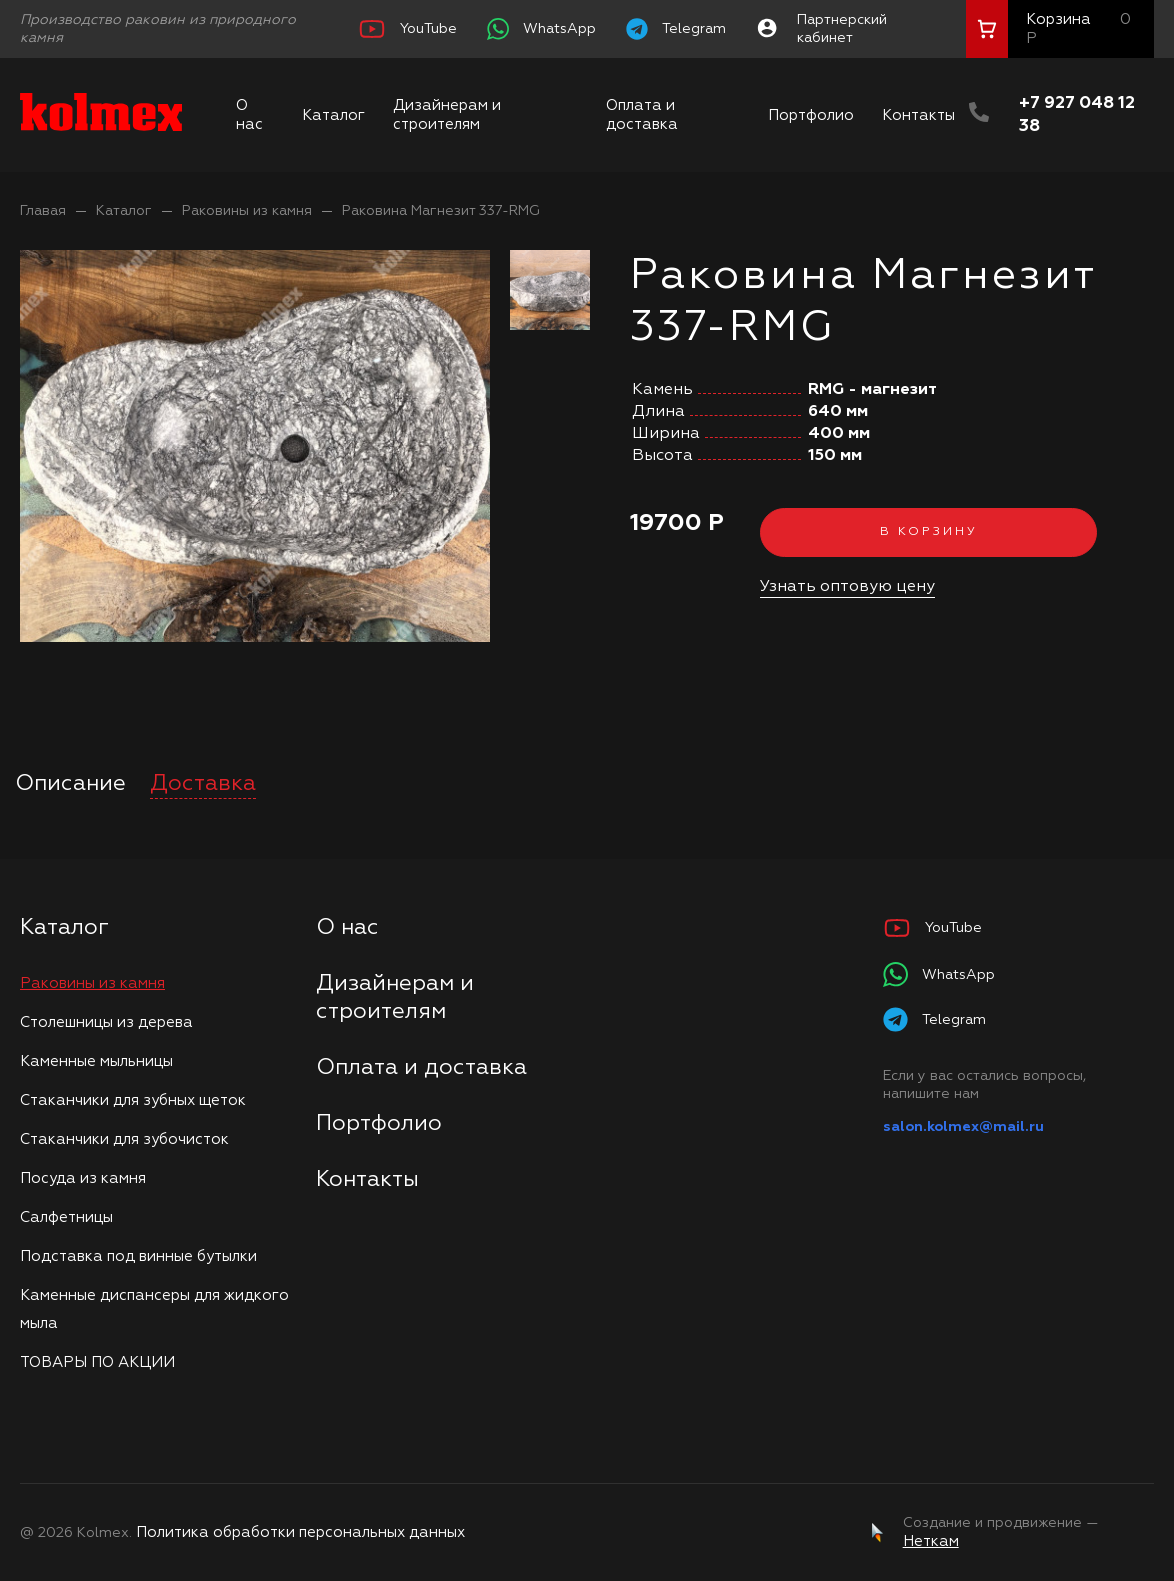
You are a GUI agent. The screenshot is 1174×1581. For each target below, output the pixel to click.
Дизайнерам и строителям (447, 115)
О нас (249, 115)
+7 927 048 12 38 (1077, 115)
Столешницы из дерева (106, 1022)
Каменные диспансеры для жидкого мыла (154, 1309)
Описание (70, 784)
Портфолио (811, 115)
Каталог (333, 115)
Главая (43, 211)
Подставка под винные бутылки (138, 1256)
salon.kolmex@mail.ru (963, 1127)
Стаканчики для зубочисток (124, 1139)
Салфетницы (66, 1217)
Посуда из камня (83, 1178)
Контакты (918, 115)
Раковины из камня (247, 211)
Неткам (931, 1541)
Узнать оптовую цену (847, 587)
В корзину (929, 532)
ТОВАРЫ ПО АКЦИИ (97, 1362)
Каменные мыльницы (96, 1061)
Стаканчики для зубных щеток (133, 1100)
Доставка (203, 784)
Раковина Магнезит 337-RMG (441, 211)
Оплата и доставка (642, 115)
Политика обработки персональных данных (300, 1532)
